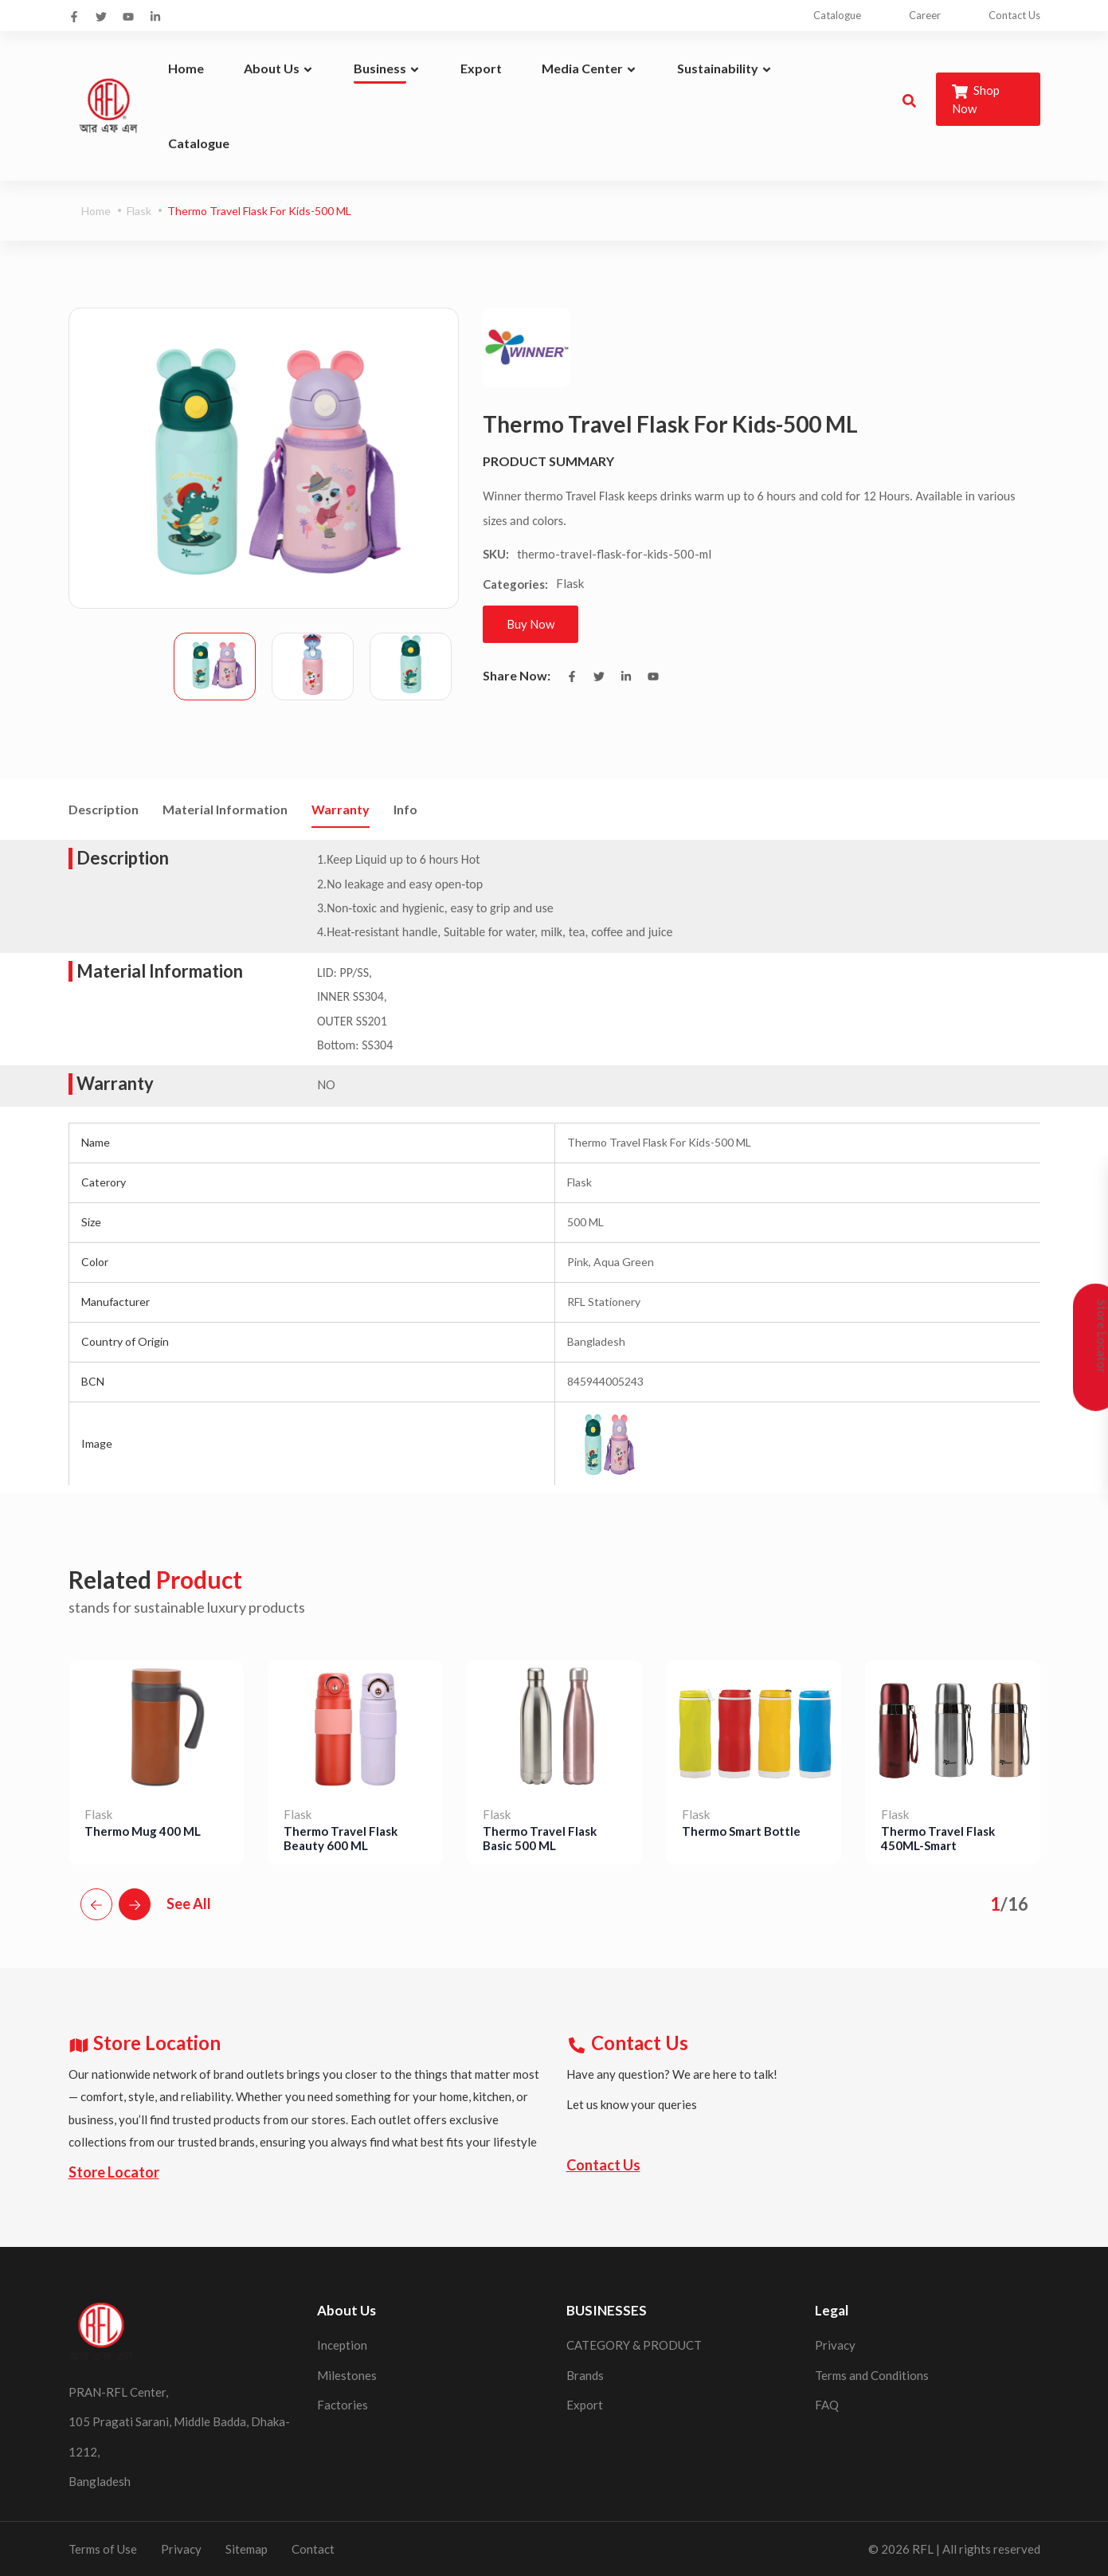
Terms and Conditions (872, 2374)
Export (584, 2405)
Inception (342, 2345)
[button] (96, 1903)
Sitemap (246, 2548)
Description (104, 809)
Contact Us (1014, 15)
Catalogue (837, 15)
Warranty (340, 809)
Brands (585, 2374)
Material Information (225, 809)
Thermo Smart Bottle (741, 1830)
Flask (139, 211)
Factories (342, 2405)
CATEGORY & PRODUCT (634, 2345)
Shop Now (976, 99)
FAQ (827, 2405)
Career (925, 15)
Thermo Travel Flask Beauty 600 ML (340, 1837)
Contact (313, 2548)
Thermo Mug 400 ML (142, 1830)
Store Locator (114, 2171)
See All (188, 1903)
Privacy (835, 2345)
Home (96, 211)
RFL (923, 2548)
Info (405, 809)
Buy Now (530, 624)
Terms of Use (103, 2548)
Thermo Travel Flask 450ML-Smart (938, 1837)
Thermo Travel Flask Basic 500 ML (540, 1837)
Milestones (347, 2374)
